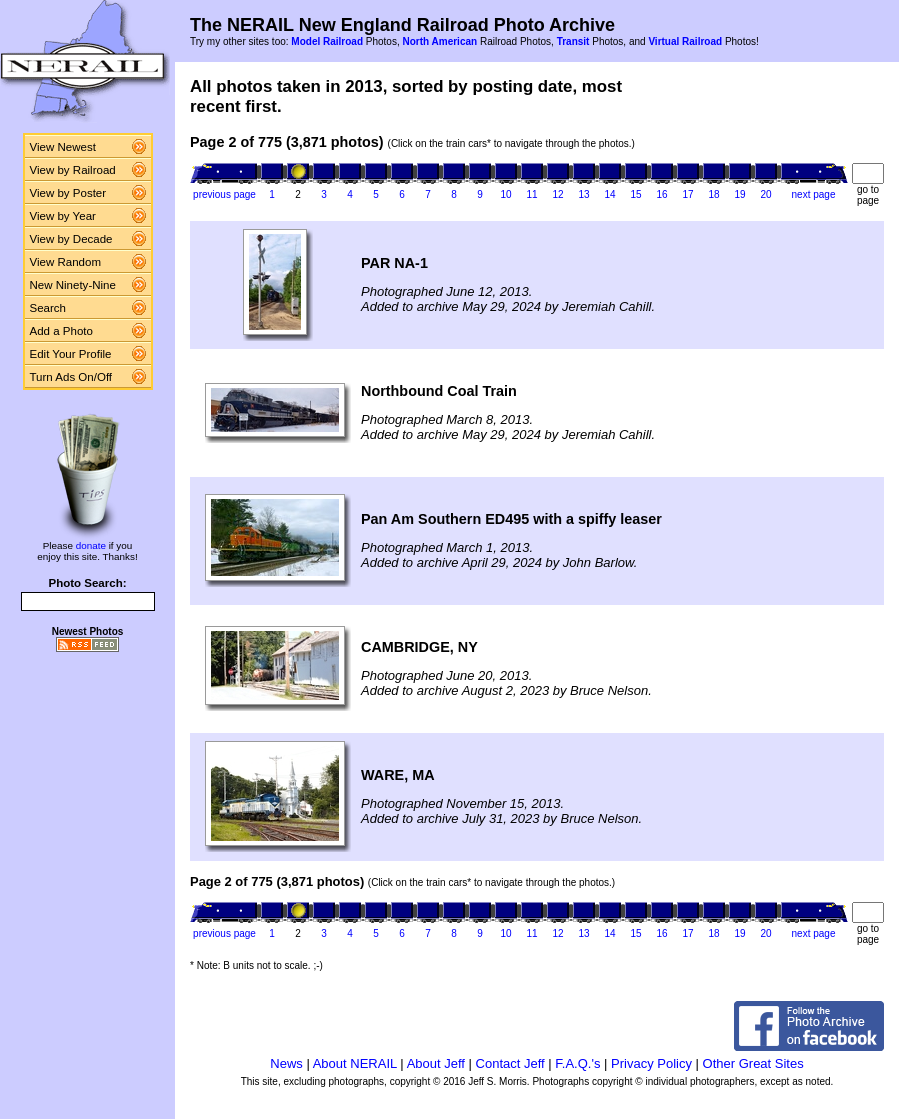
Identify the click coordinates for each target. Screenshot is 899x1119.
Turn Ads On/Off (71, 377)
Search (48, 308)
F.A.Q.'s (577, 1063)
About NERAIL (355, 1063)
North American (439, 41)
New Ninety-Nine (73, 285)
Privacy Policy (651, 1063)
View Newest (63, 147)
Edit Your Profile (71, 354)
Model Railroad (327, 41)
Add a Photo (61, 331)
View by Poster (68, 193)
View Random (65, 262)
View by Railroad (73, 170)
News (286, 1063)
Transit (573, 41)
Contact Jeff (510, 1063)
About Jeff (436, 1063)
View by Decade (71, 239)
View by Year (63, 216)
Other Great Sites (753, 1063)
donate (91, 545)
